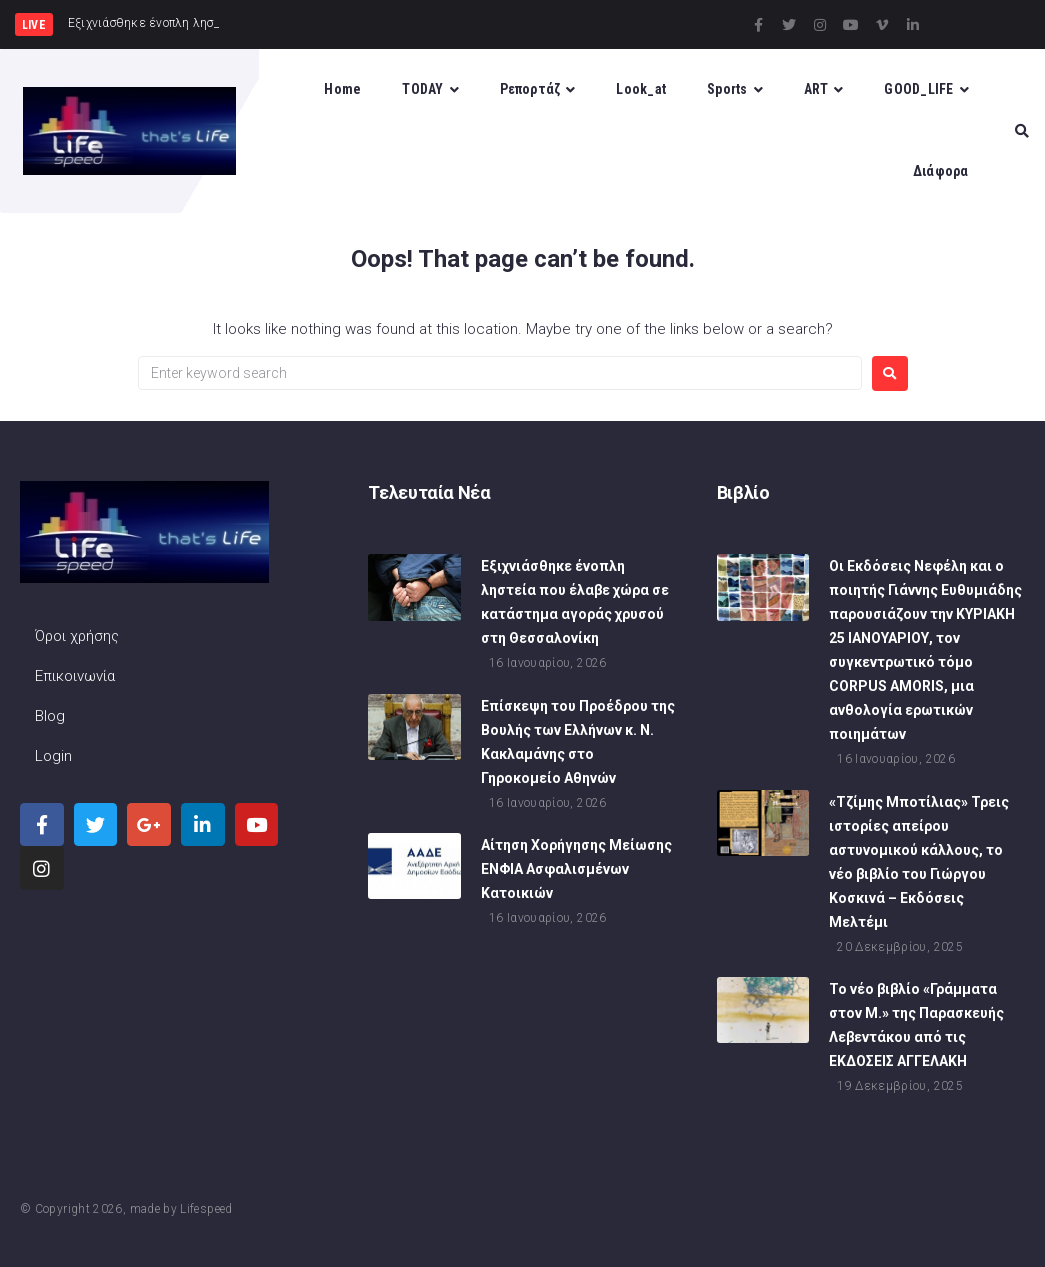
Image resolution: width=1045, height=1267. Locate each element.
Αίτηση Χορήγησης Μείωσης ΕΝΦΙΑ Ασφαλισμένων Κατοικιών (576, 869)
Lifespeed (206, 1209)
